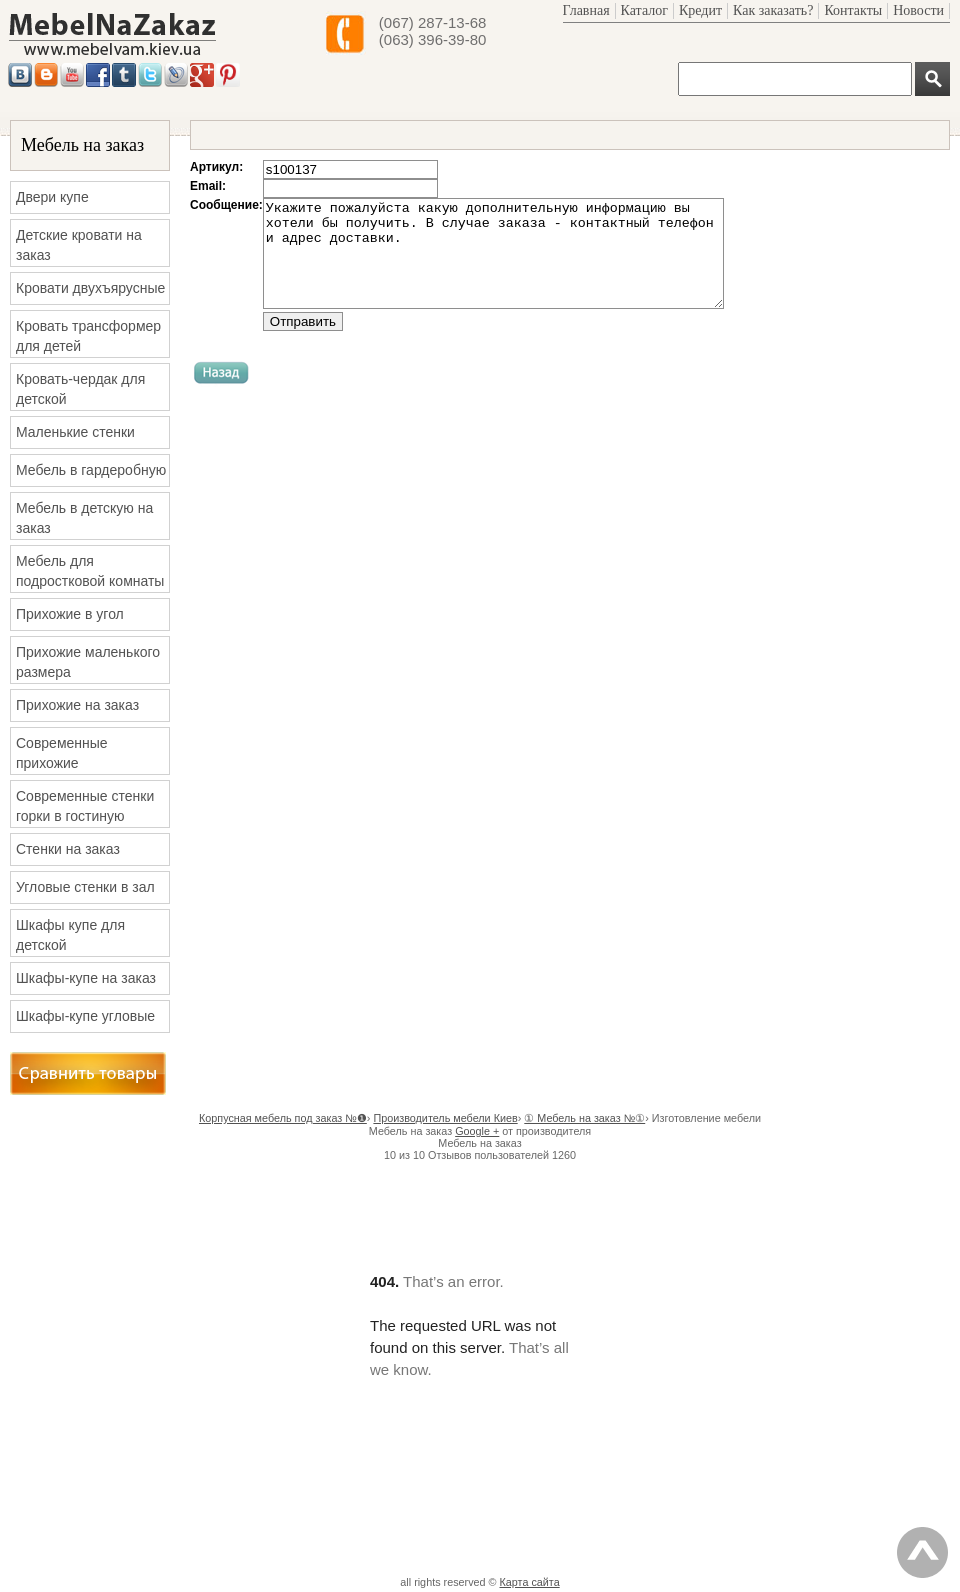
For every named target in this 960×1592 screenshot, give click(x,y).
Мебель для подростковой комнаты (90, 571)
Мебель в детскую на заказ (84, 518)
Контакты (853, 10)
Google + (477, 1131)
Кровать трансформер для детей (88, 336)
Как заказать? (773, 10)
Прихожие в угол (70, 614)
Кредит (700, 10)
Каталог (644, 10)
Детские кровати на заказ (79, 245)
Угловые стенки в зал (85, 887)
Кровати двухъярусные (90, 288)
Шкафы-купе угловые (85, 1016)
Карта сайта (530, 1582)
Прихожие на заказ (77, 705)
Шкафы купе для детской (70, 935)
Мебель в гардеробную (91, 470)
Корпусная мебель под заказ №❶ (283, 1118)
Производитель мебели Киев (445, 1118)
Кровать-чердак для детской (80, 389)
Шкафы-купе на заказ (86, 978)
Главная (586, 10)
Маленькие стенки (75, 432)
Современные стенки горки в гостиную (85, 806)
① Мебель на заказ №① (584, 1118)
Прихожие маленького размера (88, 662)
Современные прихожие (62, 753)
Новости (918, 10)
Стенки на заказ (68, 849)
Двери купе (52, 197)
